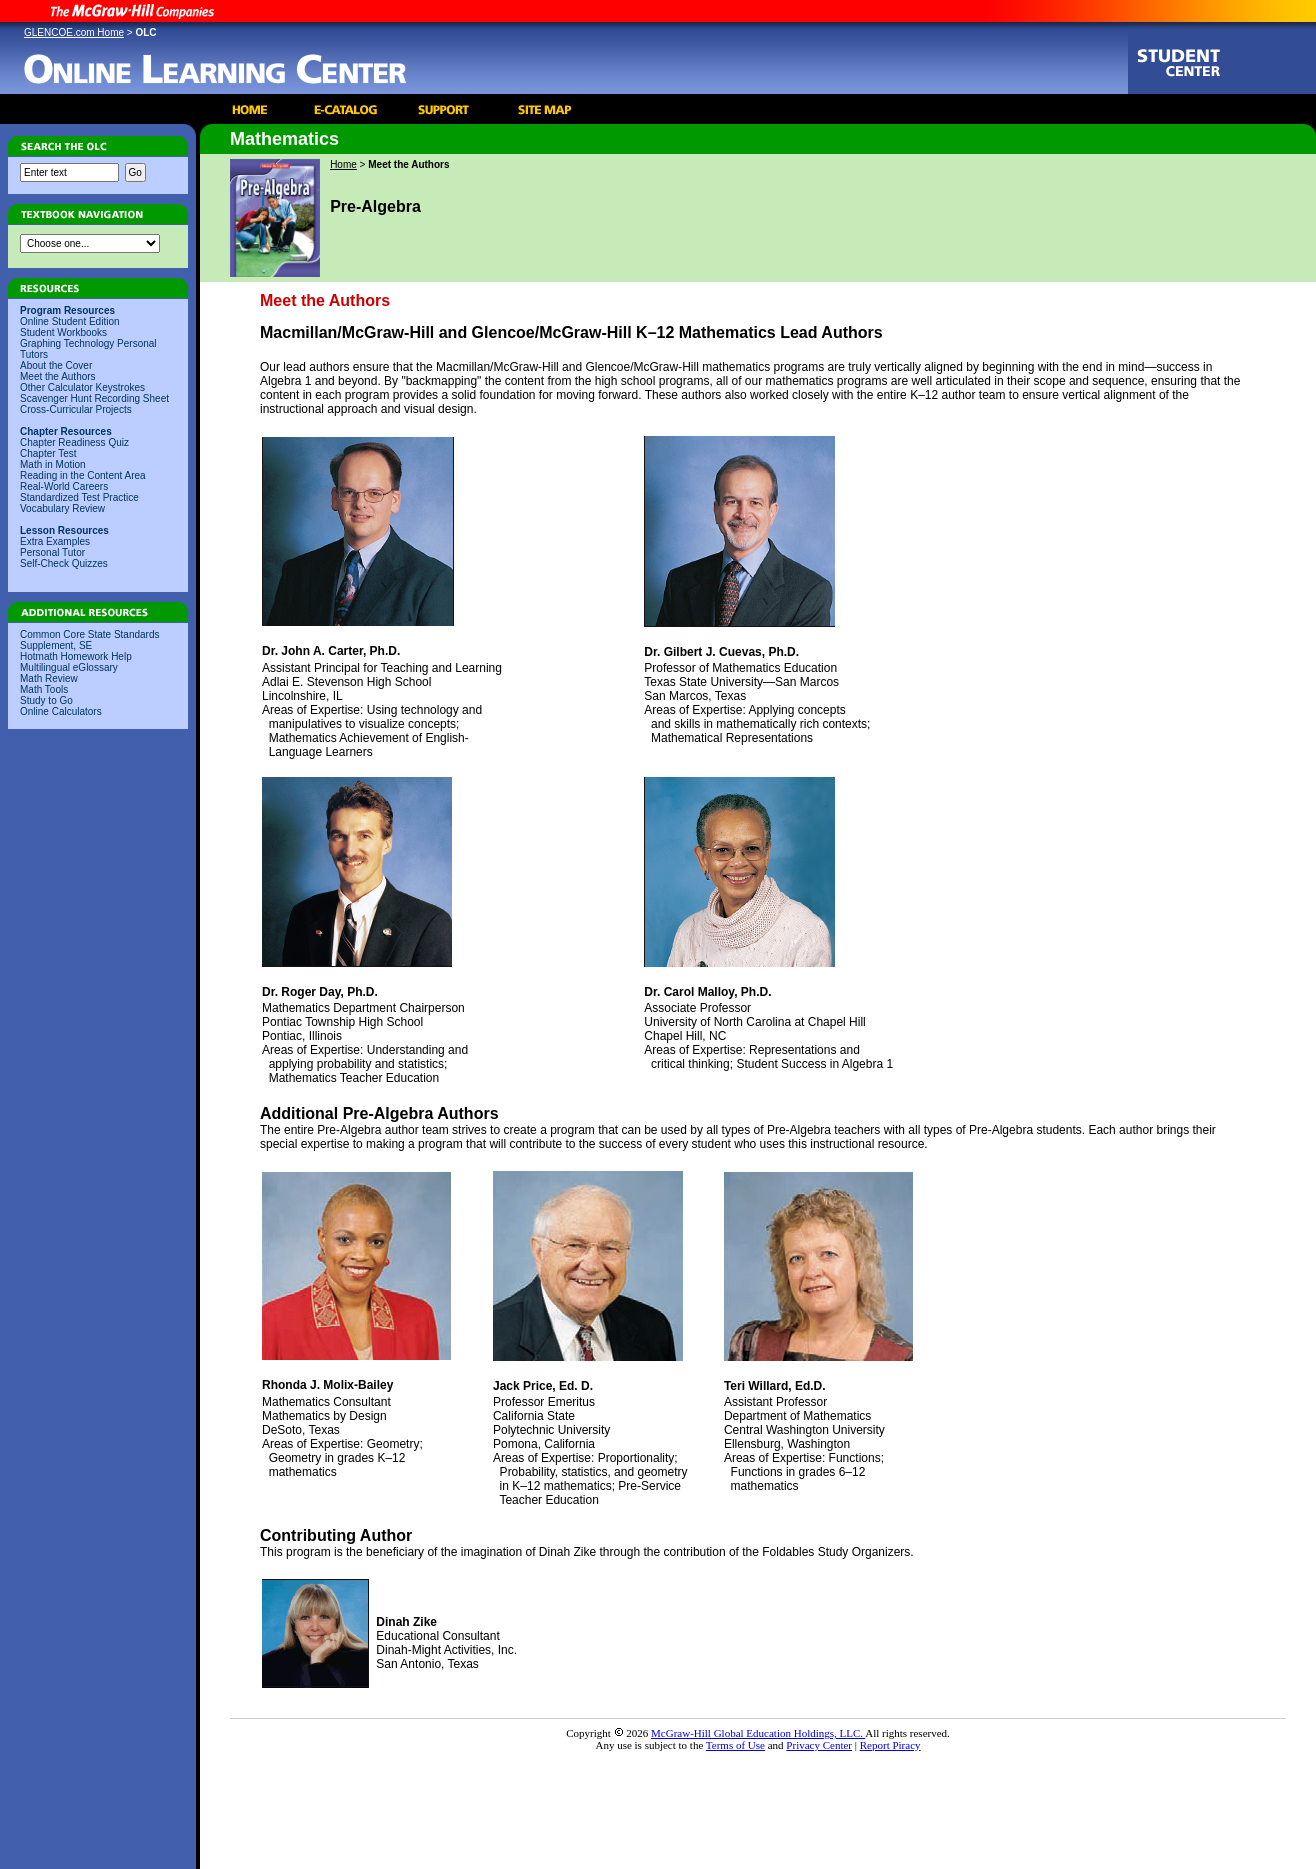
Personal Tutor (52, 552)
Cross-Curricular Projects (76, 409)
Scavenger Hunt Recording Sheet (94, 398)
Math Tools (44, 689)
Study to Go (46, 700)
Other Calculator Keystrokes (82, 387)
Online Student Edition (70, 321)
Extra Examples (55, 541)
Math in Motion (53, 464)
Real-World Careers (64, 486)
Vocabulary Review (62, 508)
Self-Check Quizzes (64, 563)
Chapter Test (48, 453)
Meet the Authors (58, 376)
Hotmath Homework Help (76, 656)
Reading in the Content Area (83, 475)
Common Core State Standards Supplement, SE (90, 640)
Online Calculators (61, 711)
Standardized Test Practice (79, 497)
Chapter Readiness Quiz (74, 442)
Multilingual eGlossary (69, 667)
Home (343, 164)
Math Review (49, 678)
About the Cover (56, 365)
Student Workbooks (63, 332)
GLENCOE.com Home (74, 32)
